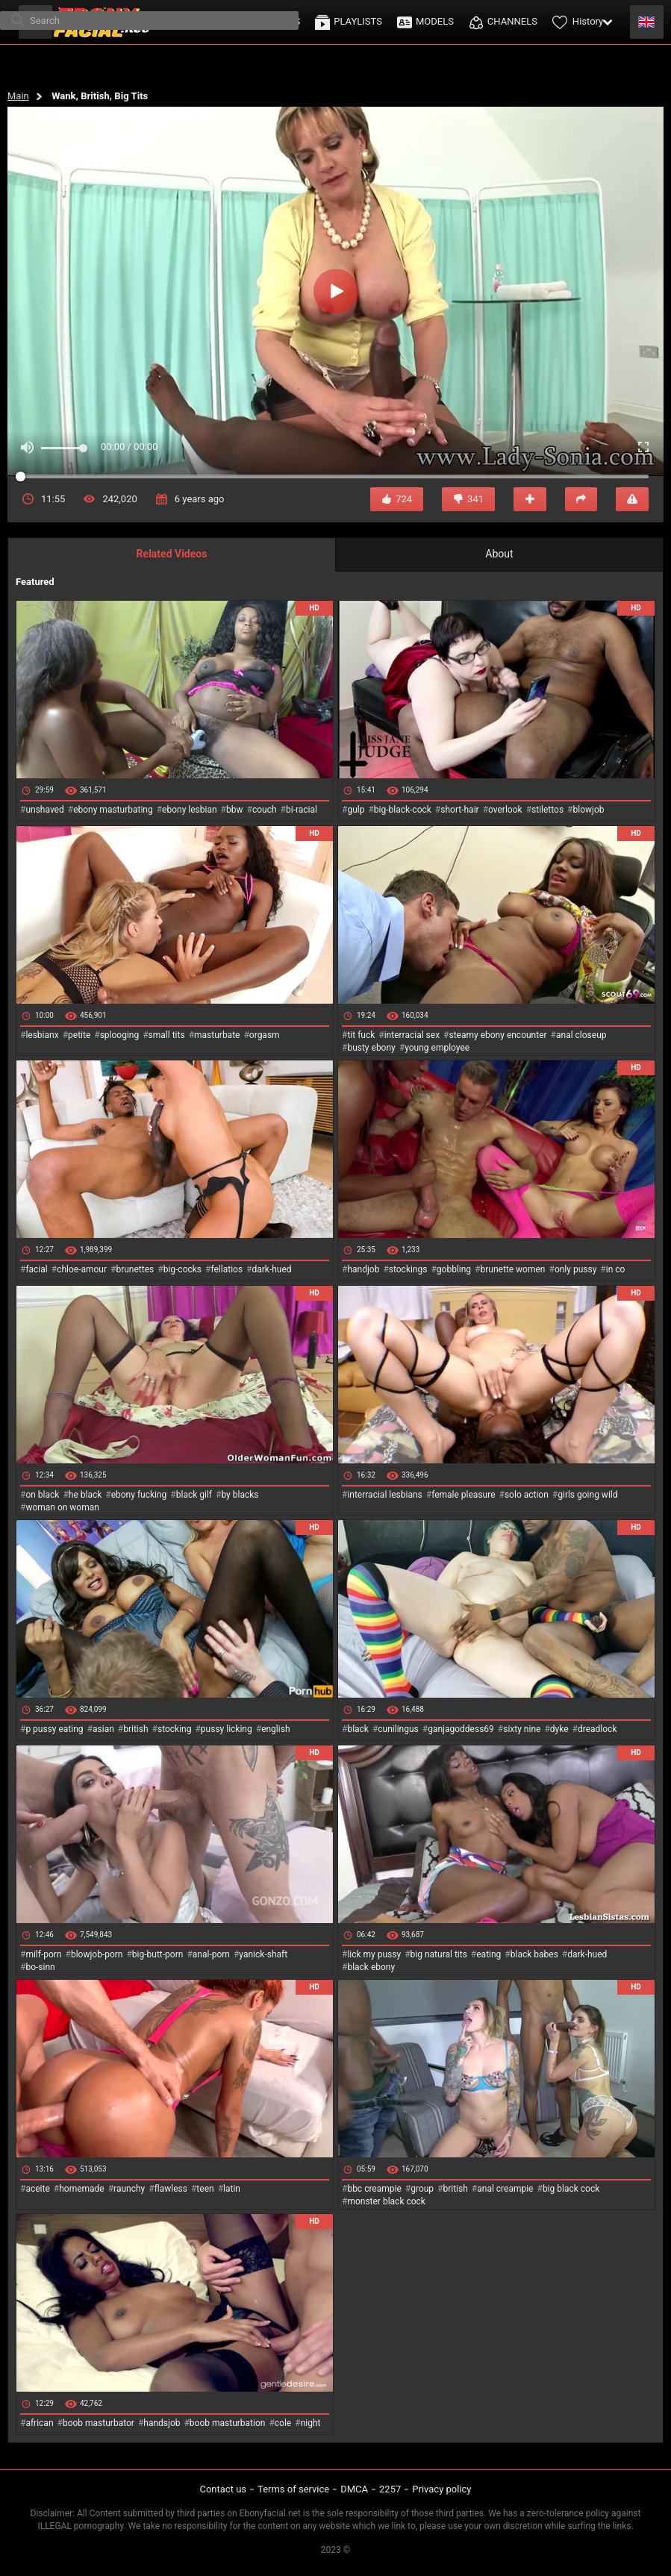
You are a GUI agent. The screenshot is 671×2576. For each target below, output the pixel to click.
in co (615, 1269)
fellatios (226, 1269)
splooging (120, 1035)
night (311, 2423)
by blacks (239, 1494)
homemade (81, 2188)
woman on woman (62, 1507)
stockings (408, 1269)
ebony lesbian (189, 809)
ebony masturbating (113, 809)
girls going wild (587, 1494)
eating (488, 1954)
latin (231, 2188)
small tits (167, 1035)
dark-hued (271, 1269)
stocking (174, 1729)
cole (283, 2423)
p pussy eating (54, 1729)
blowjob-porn (97, 1954)
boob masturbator (98, 2423)
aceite (37, 2188)
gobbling (454, 1269)
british (135, 1729)
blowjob (589, 809)
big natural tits (439, 1954)
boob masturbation (228, 2423)
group (422, 2188)
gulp (355, 809)
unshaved (44, 809)
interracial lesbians (384, 1494)
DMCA (354, 2489)
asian (103, 1729)
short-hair (459, 809)
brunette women (513, 1269)
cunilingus (398, 1729)
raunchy (129, 2188)
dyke (559, 1729)
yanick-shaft (263, 1954)
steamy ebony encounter (497, 1035)
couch (264, 809)
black (358, 1729)
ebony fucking (139, 1494)
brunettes (135, 1269)
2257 (390, 2489)
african (39, 2423)
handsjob (161, 2423)
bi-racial (301, 809)
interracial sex (412, 1035)
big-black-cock (402, 809)
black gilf (194, 1494)
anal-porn (211, 1954)
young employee (437, 1047)
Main (18, 95)
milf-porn (43, 1954)
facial (36, 1269)
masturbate (217, 1035)
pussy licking (226, 1729)
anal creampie (505, 2188)
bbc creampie (374, 2188)
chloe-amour (82, 1269)
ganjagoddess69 (461, 1729)
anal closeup (581, 1035)
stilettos (547, 809)
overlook (505, 809)
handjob (363, 1269)
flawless (171, 2188)
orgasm (264, 1035)
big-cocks (182, 1269)
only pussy (575, 1269)
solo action (527, 1494)
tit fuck (361, 1035)
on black (42, 1494)
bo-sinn (39, 1967)
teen (204, 2188)
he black (85, 1494)
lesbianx (41, 1035)
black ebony (371, 1967)
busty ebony (371, 1047)
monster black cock (386, 2201)
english (275, 1729)
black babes (534, 1954)
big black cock (571, 2188)
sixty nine (521, 1729)
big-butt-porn (158, 1954)
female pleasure (463, 1494)
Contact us (222, 2489)
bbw (234, 809)
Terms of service (293, 2489)
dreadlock (597, 1729)
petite (79, 1035)
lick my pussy (374, 1954)
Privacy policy (441, 2489)
